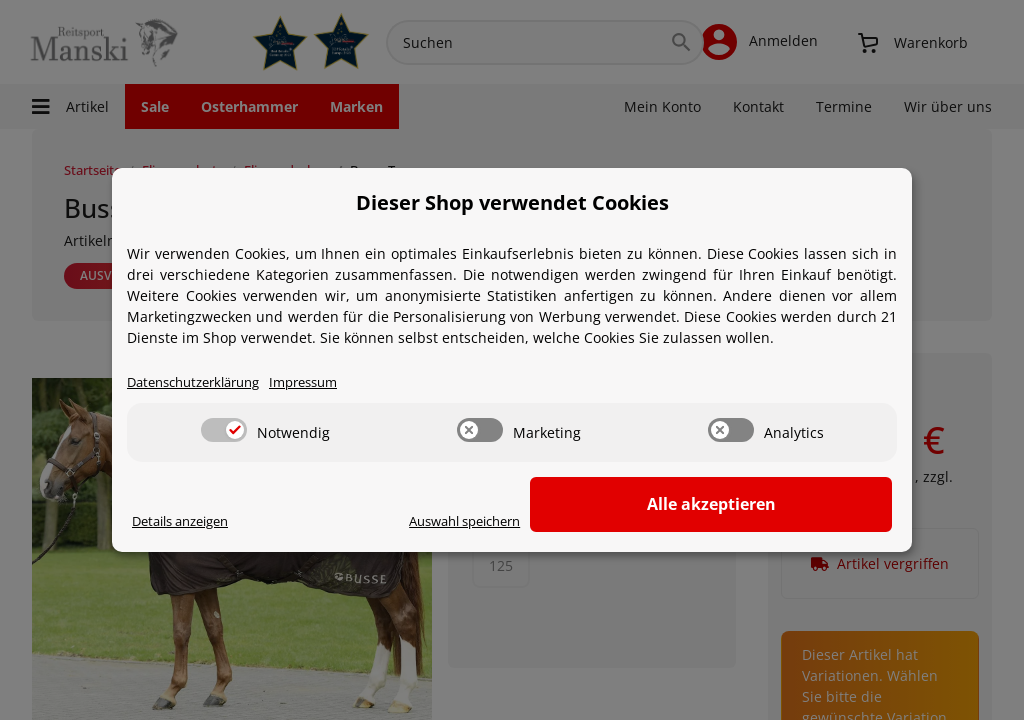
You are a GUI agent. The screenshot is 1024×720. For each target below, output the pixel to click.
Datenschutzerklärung (201, 380)
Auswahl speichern (618, 519)
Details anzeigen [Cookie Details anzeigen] (187, 519)
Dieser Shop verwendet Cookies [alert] (512, 199)
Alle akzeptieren (792, 503)
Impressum (324, 380)
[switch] (224, 428)
